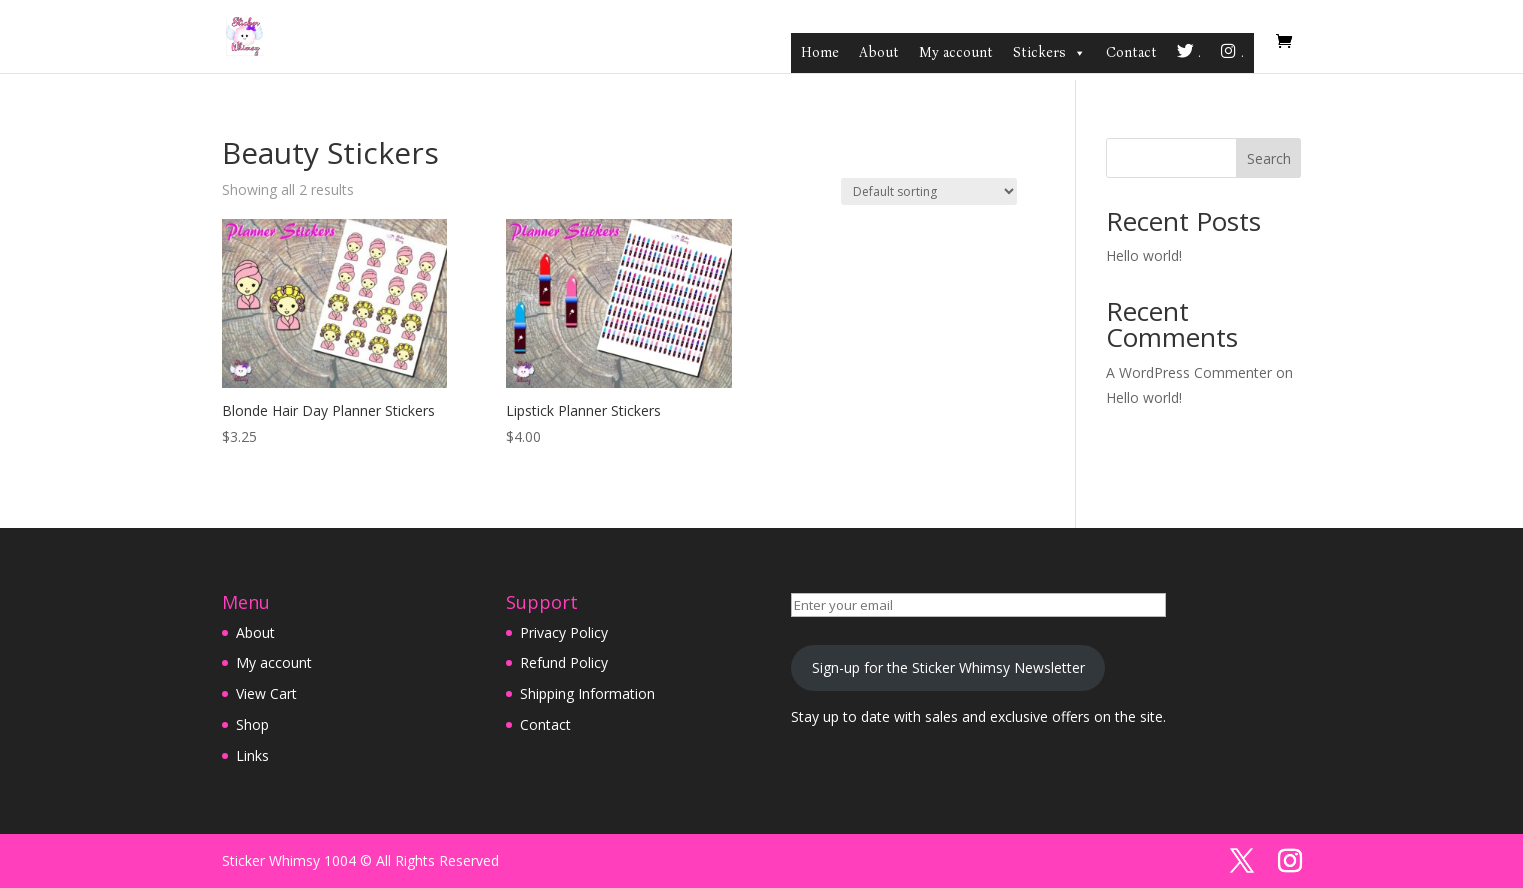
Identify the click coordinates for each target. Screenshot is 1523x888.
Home (820, 52)
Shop (252, 724)
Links (252, 755)
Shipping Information (587, 693)
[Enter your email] (978, 605)
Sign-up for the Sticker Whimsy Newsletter (948, 667)
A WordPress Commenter (1189, 372)
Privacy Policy (564, 632)
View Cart (266, 693)
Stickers (1049, 53)
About (879, 52)
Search (1269, 158)
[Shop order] (929, 191)
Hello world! (1144, 255)
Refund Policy (564, 662)
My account (956, 52)
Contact (1131, 52)
